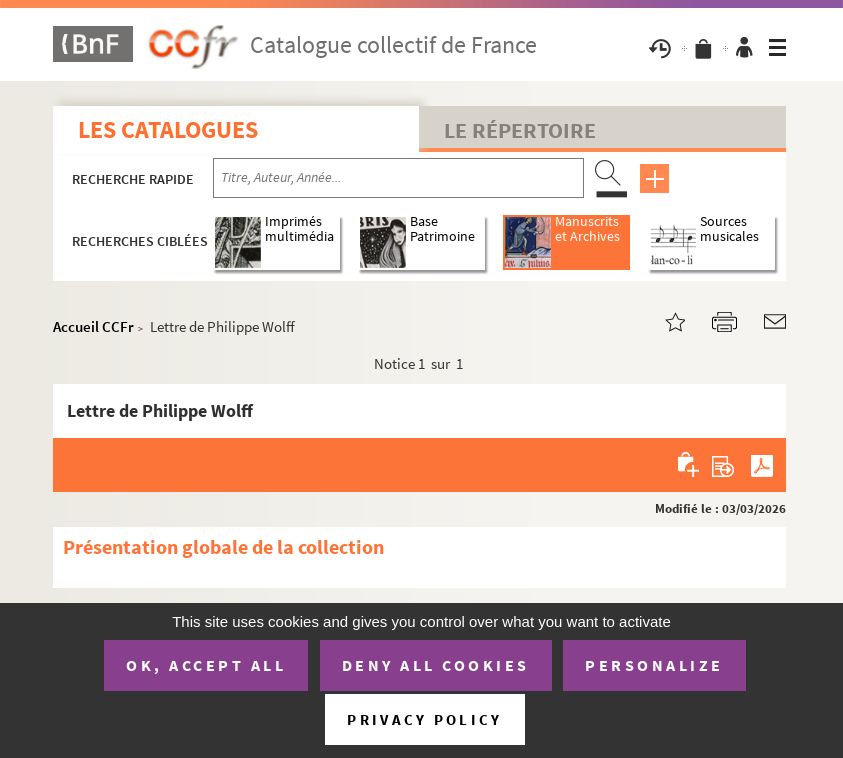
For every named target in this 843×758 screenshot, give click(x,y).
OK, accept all (206, 665)
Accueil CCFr (93, 326)
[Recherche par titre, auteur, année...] (398, 178)
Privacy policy (424, 719)
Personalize (654, 665)
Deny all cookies (436, 665)
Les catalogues (168, 129)
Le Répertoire (520, 130)
